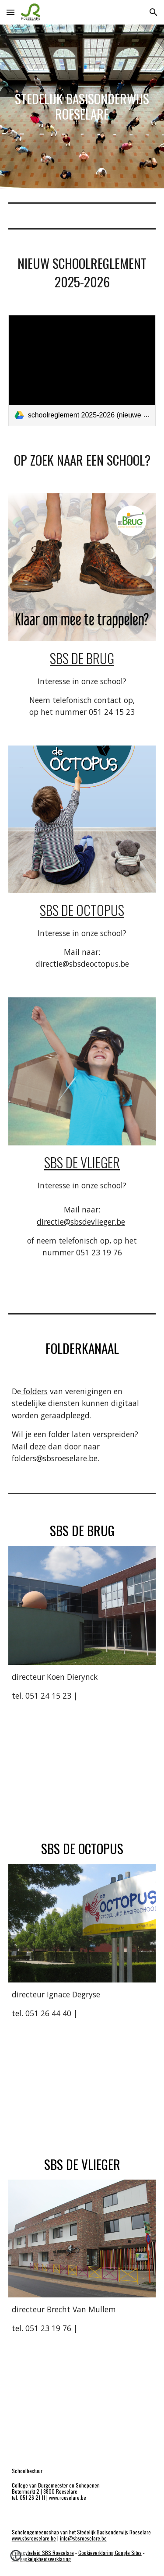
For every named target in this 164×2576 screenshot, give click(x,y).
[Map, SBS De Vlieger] (82, 2392)
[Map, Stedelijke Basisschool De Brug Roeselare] (82, 1760)
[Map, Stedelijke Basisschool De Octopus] (82, 2077)
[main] (82, 106)
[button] (10, 12)
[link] (82, 370)
